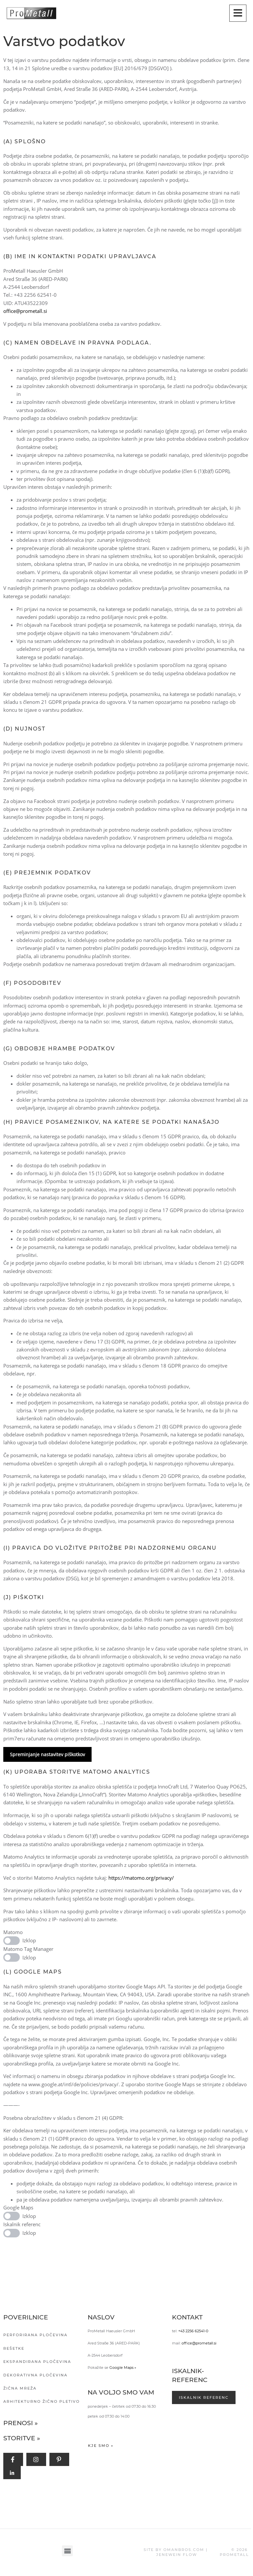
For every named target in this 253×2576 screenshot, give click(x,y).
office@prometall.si (25, 311)
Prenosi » (20, 2423)
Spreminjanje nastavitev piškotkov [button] (47, 1754)
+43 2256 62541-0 (193, 2331)
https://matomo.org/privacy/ (141, 1877)
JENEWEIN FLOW (176, 2554)
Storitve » (21, 2438)
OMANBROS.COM (183, 2549)
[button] (67, 2550)
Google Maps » (122, 2367)
